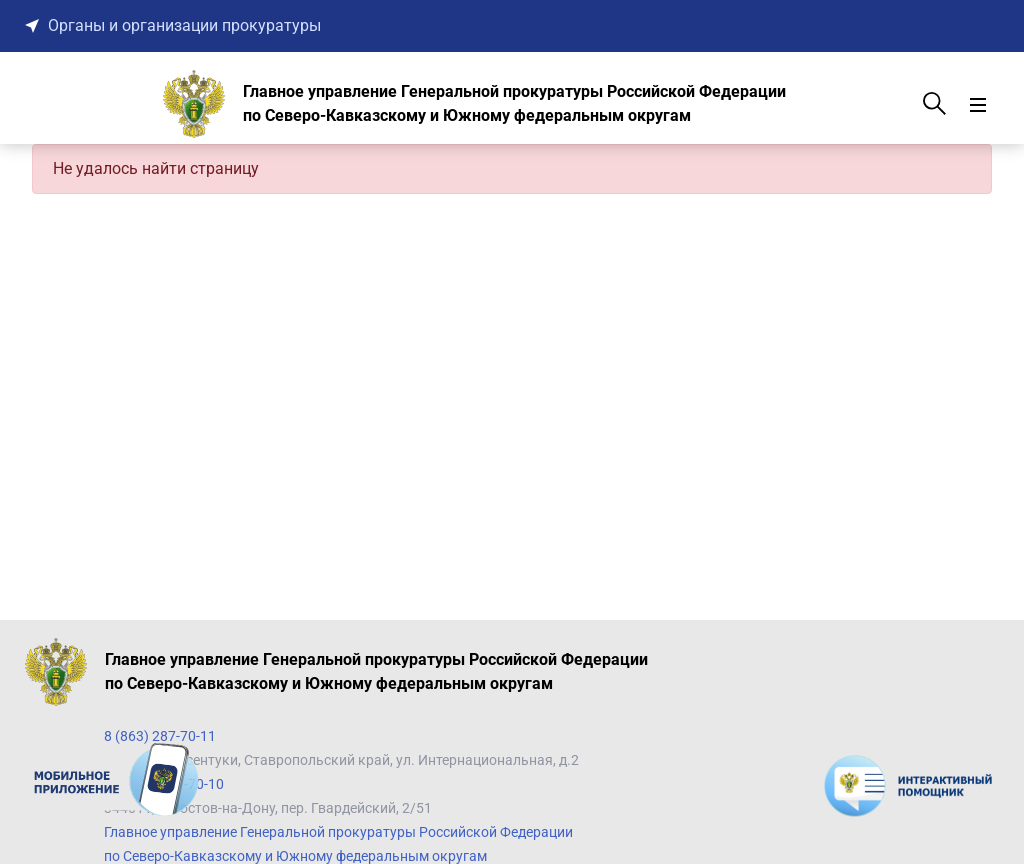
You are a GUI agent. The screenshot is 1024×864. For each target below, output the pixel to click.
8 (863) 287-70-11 (160, 736)
